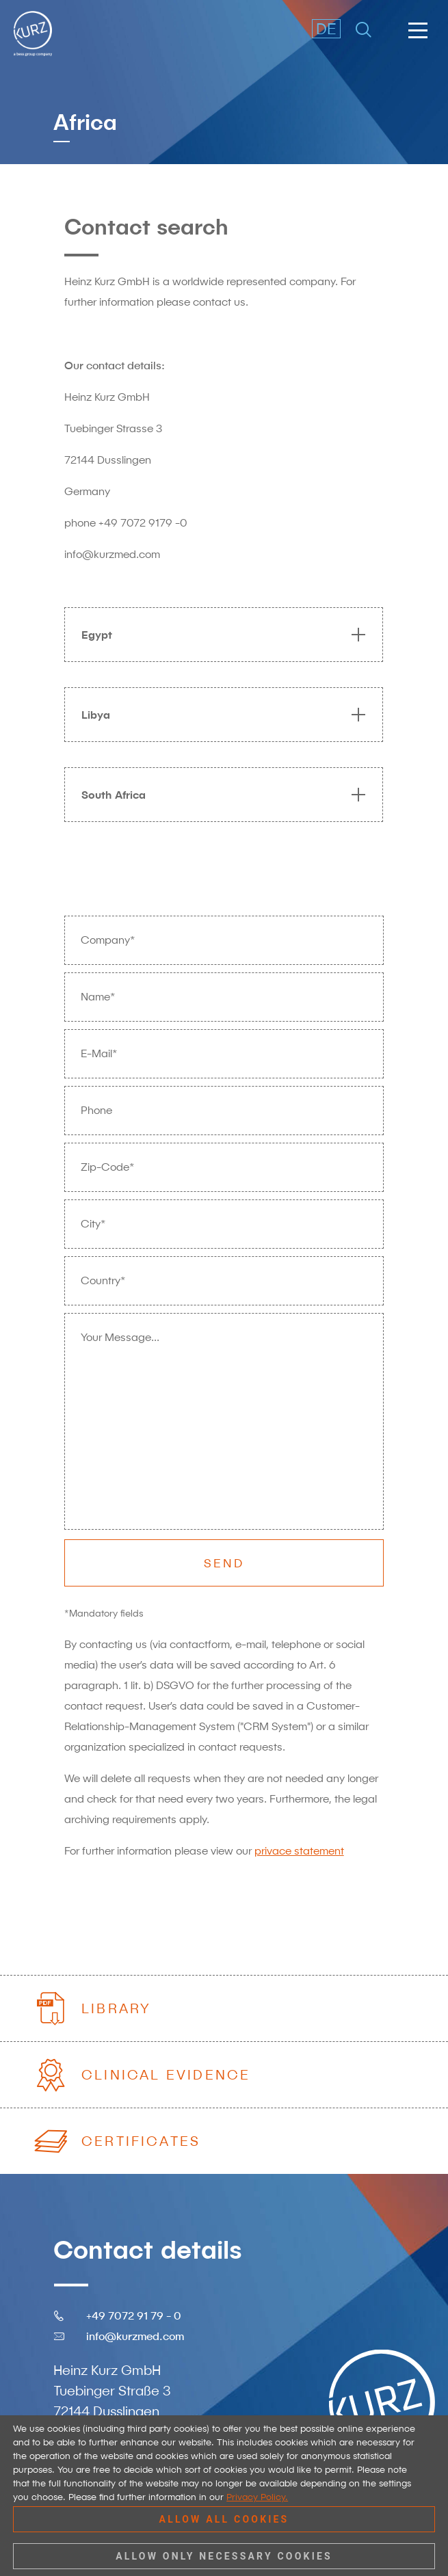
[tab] (216, 634)
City (93, 1224)
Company (108, 940)
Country (103, 1281)
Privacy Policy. (257, 2496)
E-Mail (99, 1054)
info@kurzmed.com (135, 2336)
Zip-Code (107, 1167)
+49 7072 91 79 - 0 (133, 2315)
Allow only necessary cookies (224, 2556)
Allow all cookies (224, 2519)
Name (98, 997)
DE (326, 28)
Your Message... (120, 1337)
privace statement (299, 1850)
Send (224, 1563)
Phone (96, 1110)
